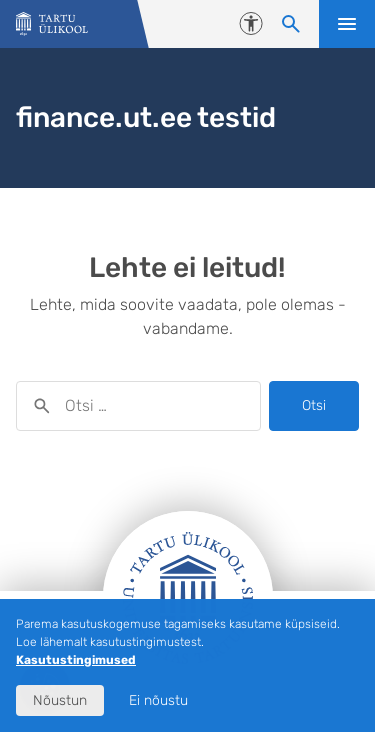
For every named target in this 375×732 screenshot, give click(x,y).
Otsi (314, 405)
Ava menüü (347, 24)
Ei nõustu (158, 700)
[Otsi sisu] (291, 24)
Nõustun (60, 700)
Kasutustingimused (76, 660)
